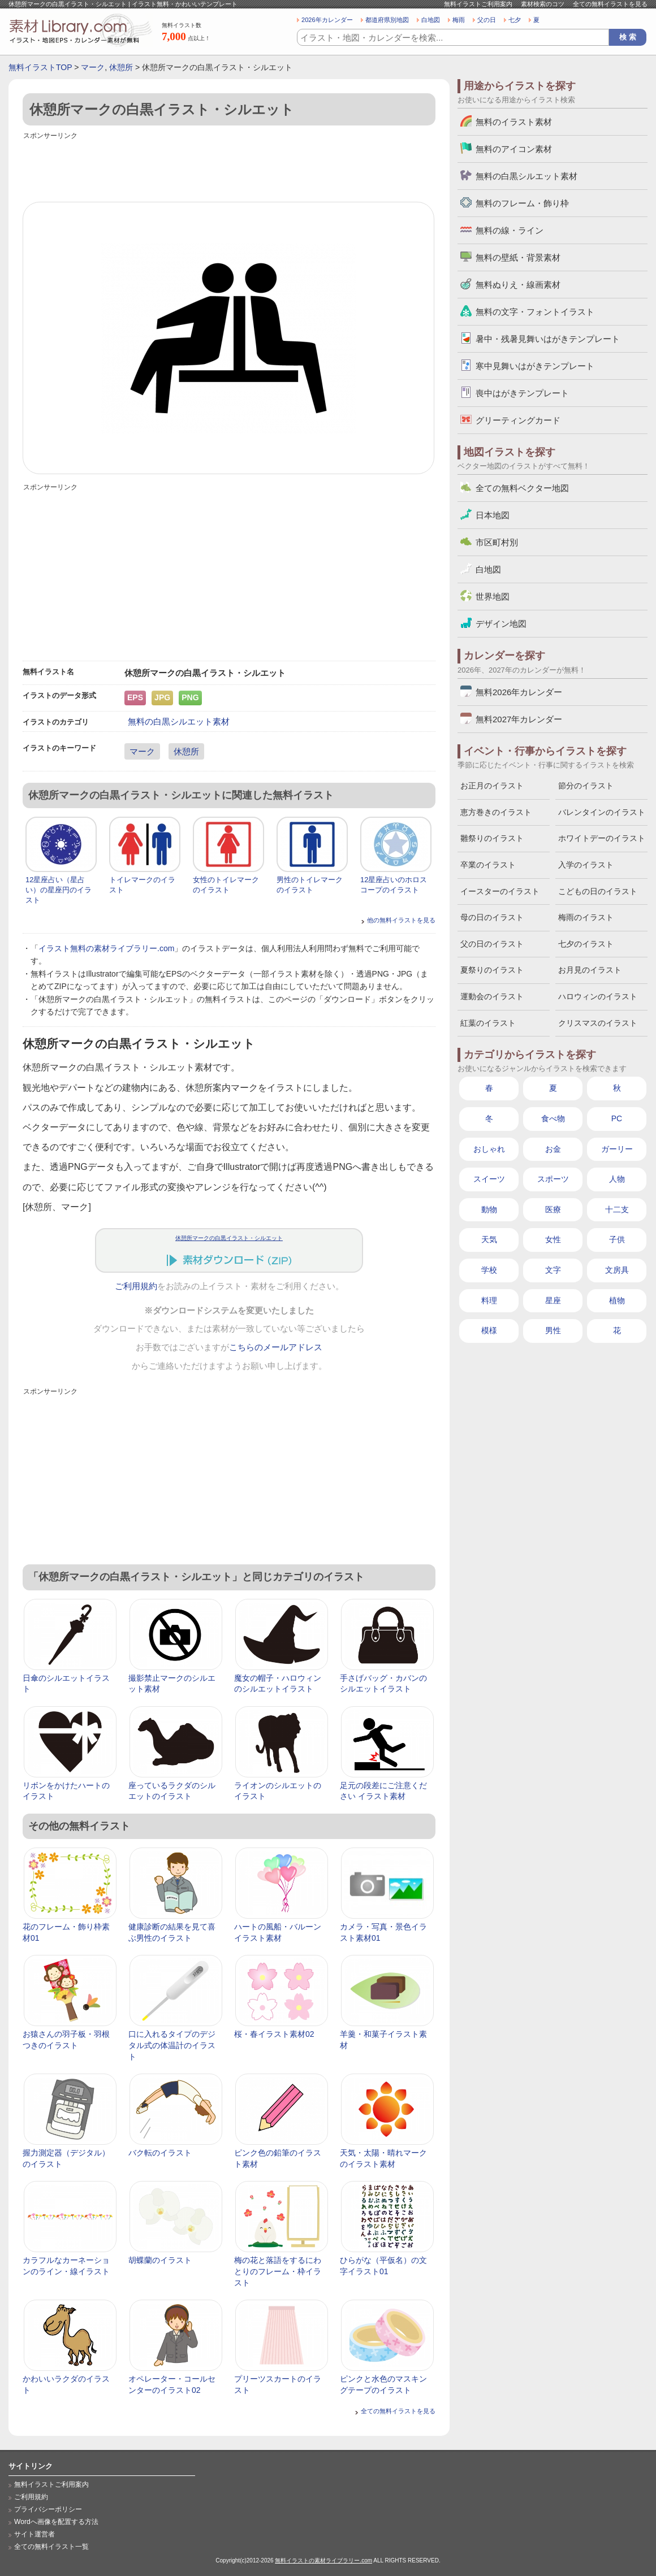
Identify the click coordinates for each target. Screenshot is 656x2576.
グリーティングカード (518, 420)
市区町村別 (497, 542)
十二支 (617, 1209)
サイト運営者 (34, 2534)
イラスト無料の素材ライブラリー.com (106, 948)
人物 (617, 1178)
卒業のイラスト (488, 864)
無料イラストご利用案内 (478, 4)
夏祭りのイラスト (492, 969)
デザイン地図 (501, 623)
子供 (617, 1239)
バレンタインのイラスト (601, 812)
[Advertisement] (229, 167)
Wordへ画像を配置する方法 (56, 2522)
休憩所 (121, 67)
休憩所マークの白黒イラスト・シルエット (229, 1238)
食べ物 (553, 1118)
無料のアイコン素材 (514, 149)
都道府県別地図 (387, 19)
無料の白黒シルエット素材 (179, 721)
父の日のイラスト (492, 943)
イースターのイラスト (500, 891)
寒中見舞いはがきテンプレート (535, 366)
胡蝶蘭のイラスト (160, 2260)
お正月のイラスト (492, 785)
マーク (93, 67)
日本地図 (493, 515)
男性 (553, 1330)
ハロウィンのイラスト (597, 996)
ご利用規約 (136, 1286)
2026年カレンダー (327, 19)
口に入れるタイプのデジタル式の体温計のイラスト (171, 2045)
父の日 (486, 19)
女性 (553, 1239)
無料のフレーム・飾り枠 (522, 203)
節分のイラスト (586, 785)
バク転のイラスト (160, 2152)
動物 (489, 1209)
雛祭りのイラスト (492, 838)
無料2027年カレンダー (519, 719)
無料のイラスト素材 (514, 122)
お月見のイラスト (590, 969)
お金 (553, 1148)
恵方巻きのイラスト (496, 812)
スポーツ (553, 1178)
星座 (553, 1300)
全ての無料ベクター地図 (522, 488)
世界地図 (493, 596)
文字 (553, 1269)
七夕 (514, 19)
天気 (489, 1239)
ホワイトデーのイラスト (601, 838)
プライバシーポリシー (48, 2509)
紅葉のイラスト (488, 1022)
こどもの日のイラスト (597, 891)
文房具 (617, 1269)
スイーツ (489, 1178)
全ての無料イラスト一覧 (51, 2547)
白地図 (430, 19)
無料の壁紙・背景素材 (518, 257)
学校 (489, 1269)
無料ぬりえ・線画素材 (518, 284)
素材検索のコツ (542, 4)
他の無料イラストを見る (401, 920)
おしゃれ (489, 1148)
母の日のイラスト (492, 917)
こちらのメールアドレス (275, 1347)
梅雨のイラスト (586, 917)
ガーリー (617, 1148)
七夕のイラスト (586, 943)
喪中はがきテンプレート (522, 393)
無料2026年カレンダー (519, 692)
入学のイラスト (586, 864)
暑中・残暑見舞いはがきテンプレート (548, 339)
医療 (553, 1209)
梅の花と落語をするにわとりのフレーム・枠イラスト (277, 2271)
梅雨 (458, 19)
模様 (489, 1330)
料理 (489, 1300)
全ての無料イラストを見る (610, 4)
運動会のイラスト (492, 996)
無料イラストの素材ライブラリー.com (323, 2560)
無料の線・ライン (509, 230)
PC (616, 1118)
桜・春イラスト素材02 (274, 2034)
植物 (617, 1300)
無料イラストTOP (40, 67)
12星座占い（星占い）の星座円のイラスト (58, 889)
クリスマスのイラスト (597, 1022)
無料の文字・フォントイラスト (535, 311)
